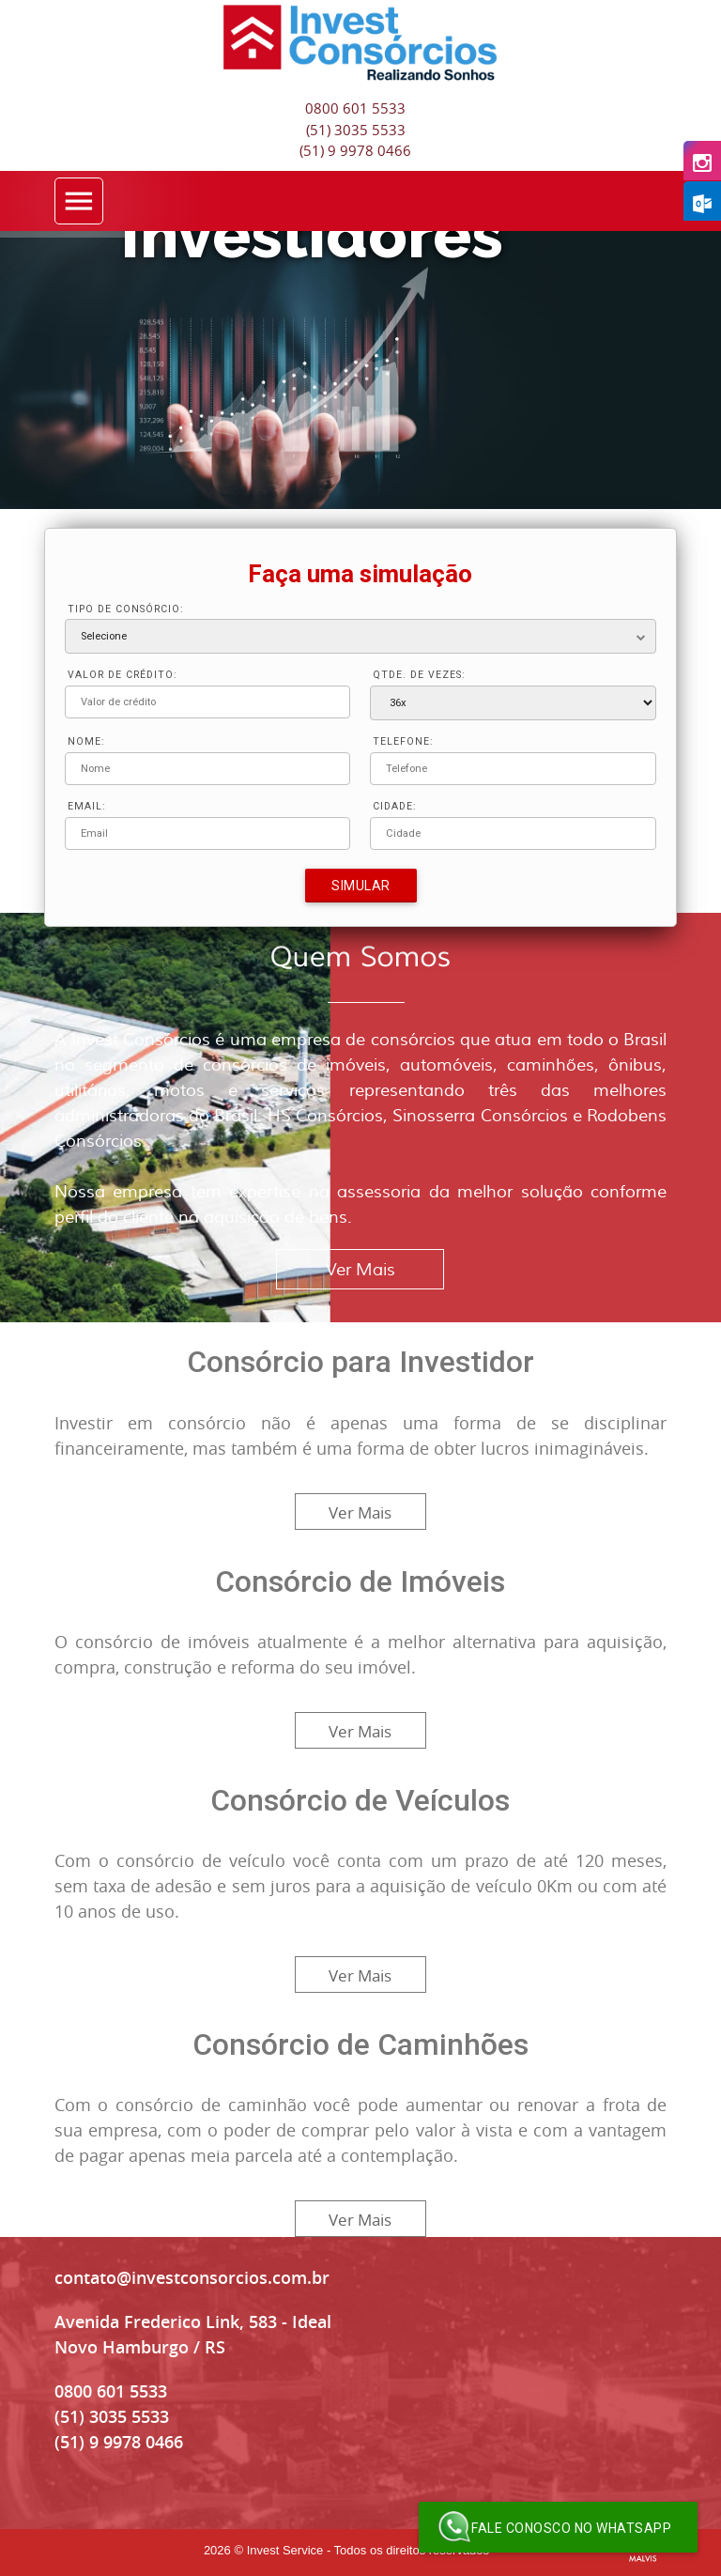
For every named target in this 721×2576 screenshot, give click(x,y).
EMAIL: (87, 806)
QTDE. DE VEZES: (419, 675)
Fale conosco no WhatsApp (554, 2527)
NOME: (86, 741)
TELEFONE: (403, 741)
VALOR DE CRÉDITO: (122, 675)
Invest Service (285, 2550)
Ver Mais (360, 1270)
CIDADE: (395, 806)
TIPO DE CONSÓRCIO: (126, 609)
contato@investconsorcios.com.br (192, 2277)
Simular (361, 885)
